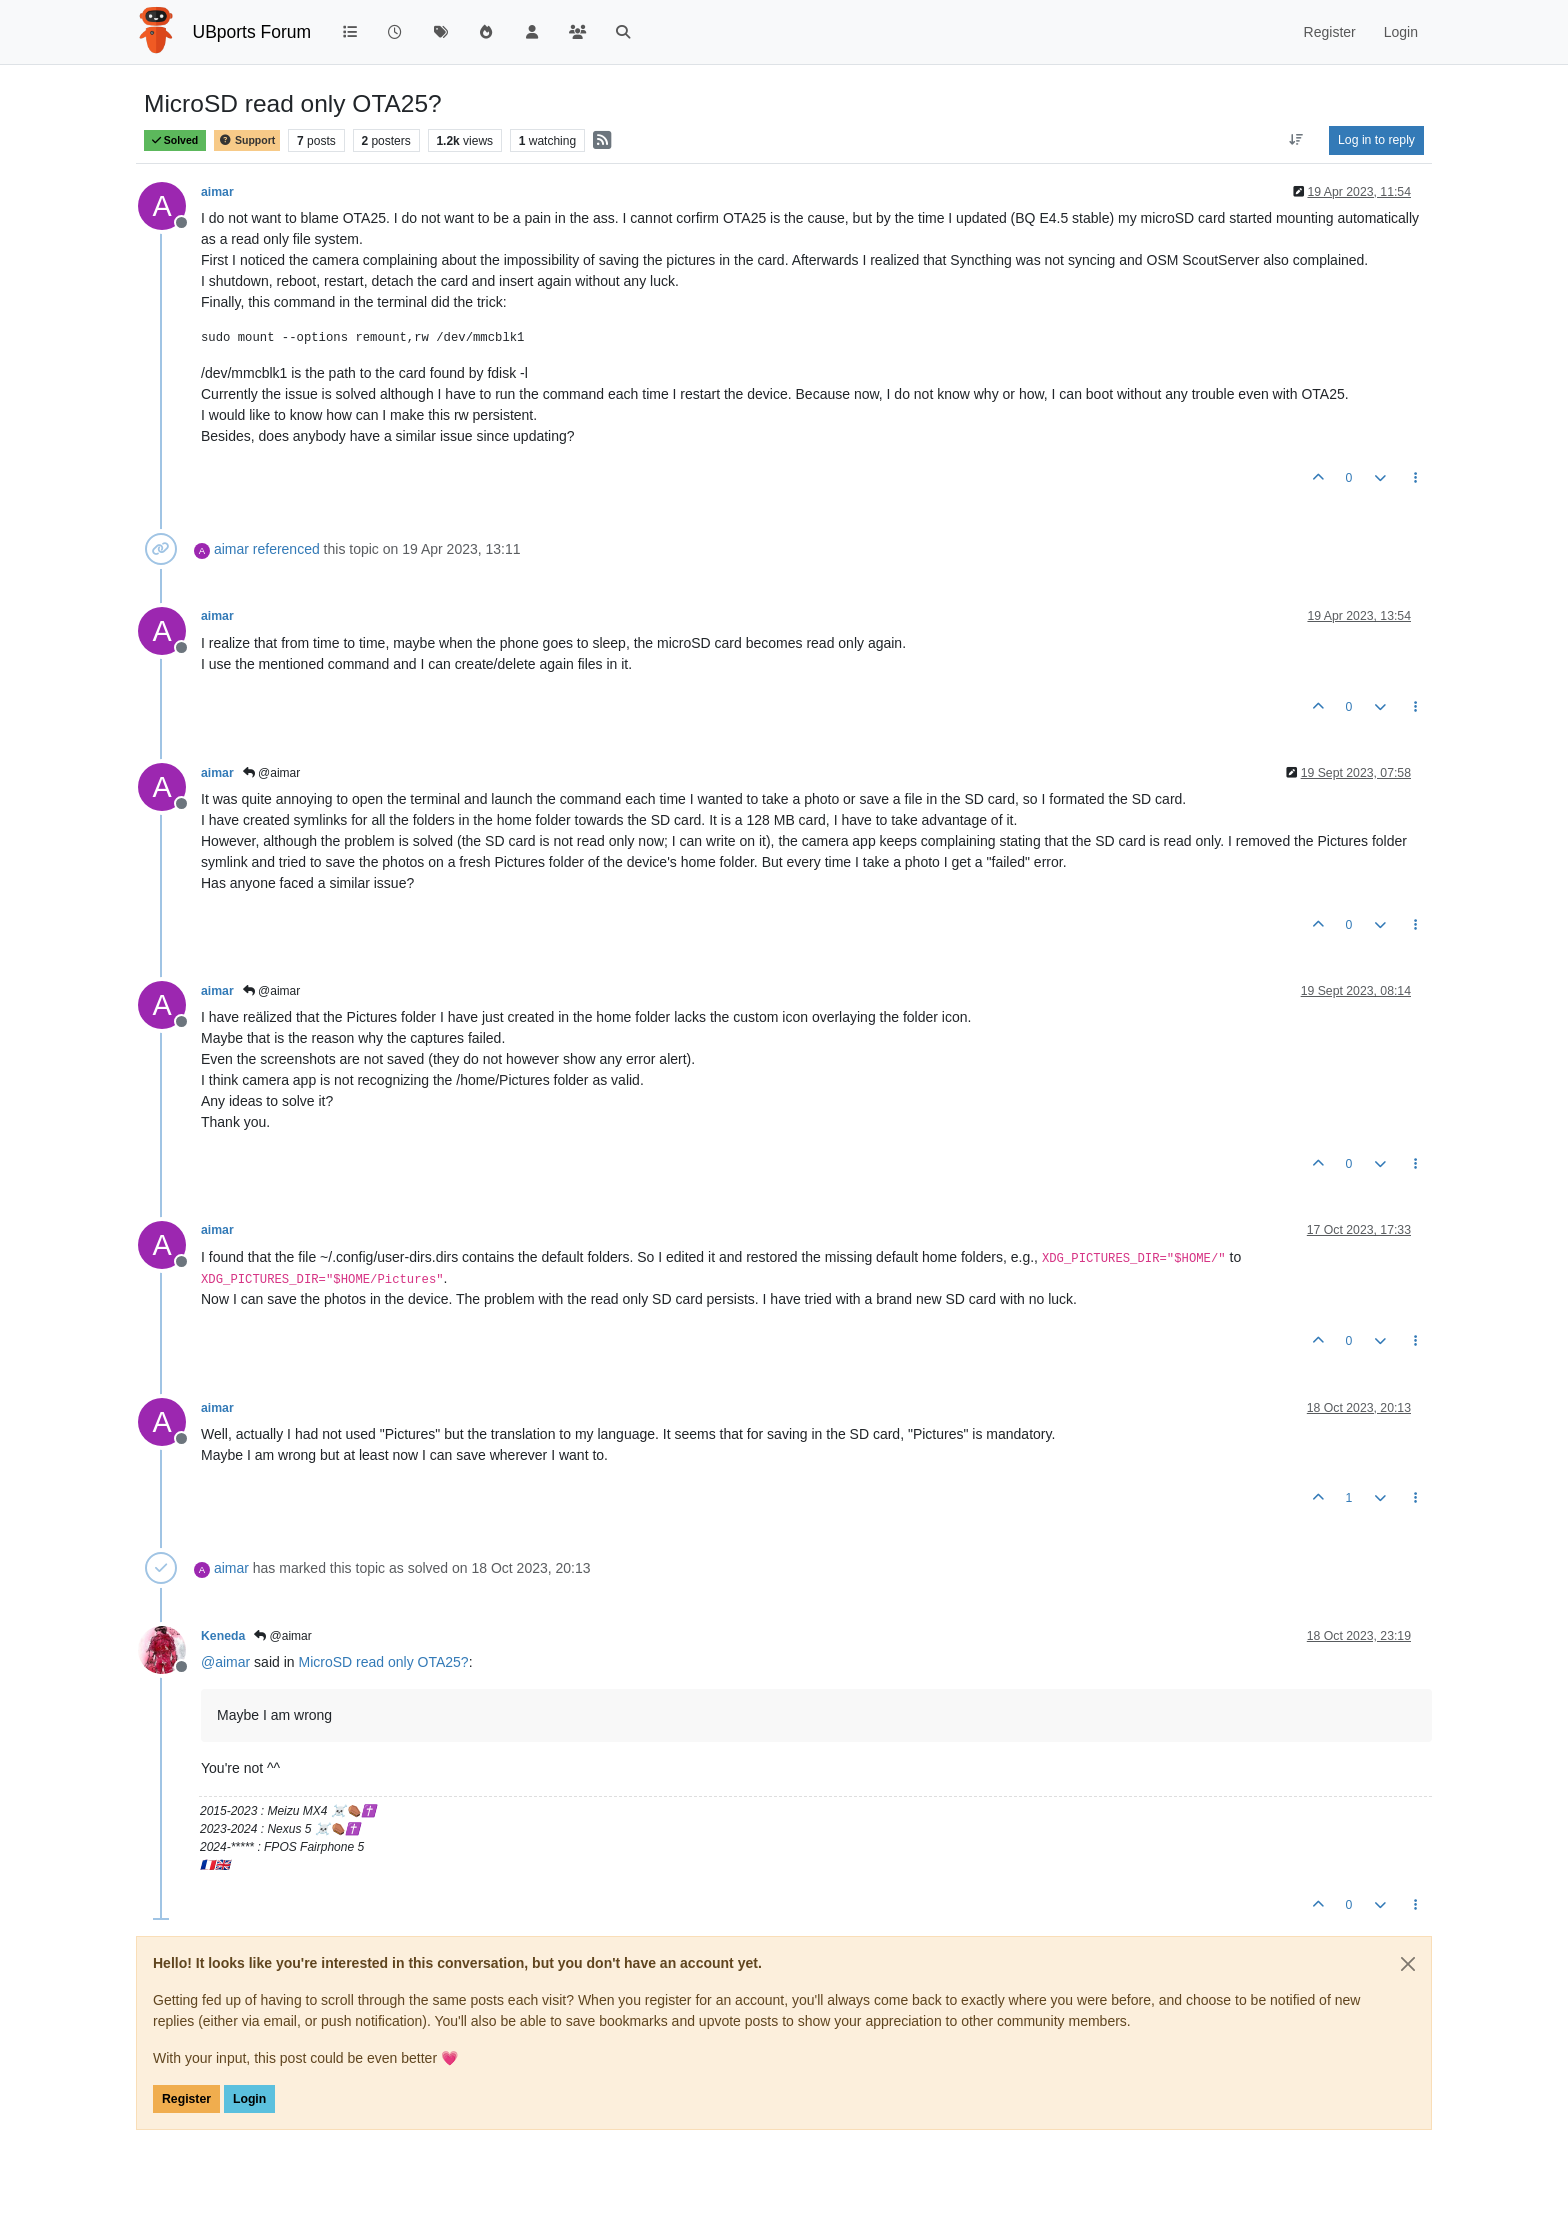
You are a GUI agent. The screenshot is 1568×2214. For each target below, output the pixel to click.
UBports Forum (252, 32)
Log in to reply (1376, 140)
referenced (286, 549)
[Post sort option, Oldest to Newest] (1296, 140)
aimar (217, 192)
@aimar (272, 773)
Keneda (223, 1636)
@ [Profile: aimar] (225, 1662)
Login (249, 2099)
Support (247, 140)
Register (186, 2099)
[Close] (1408, 1964)
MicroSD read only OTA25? (383, 1662)
